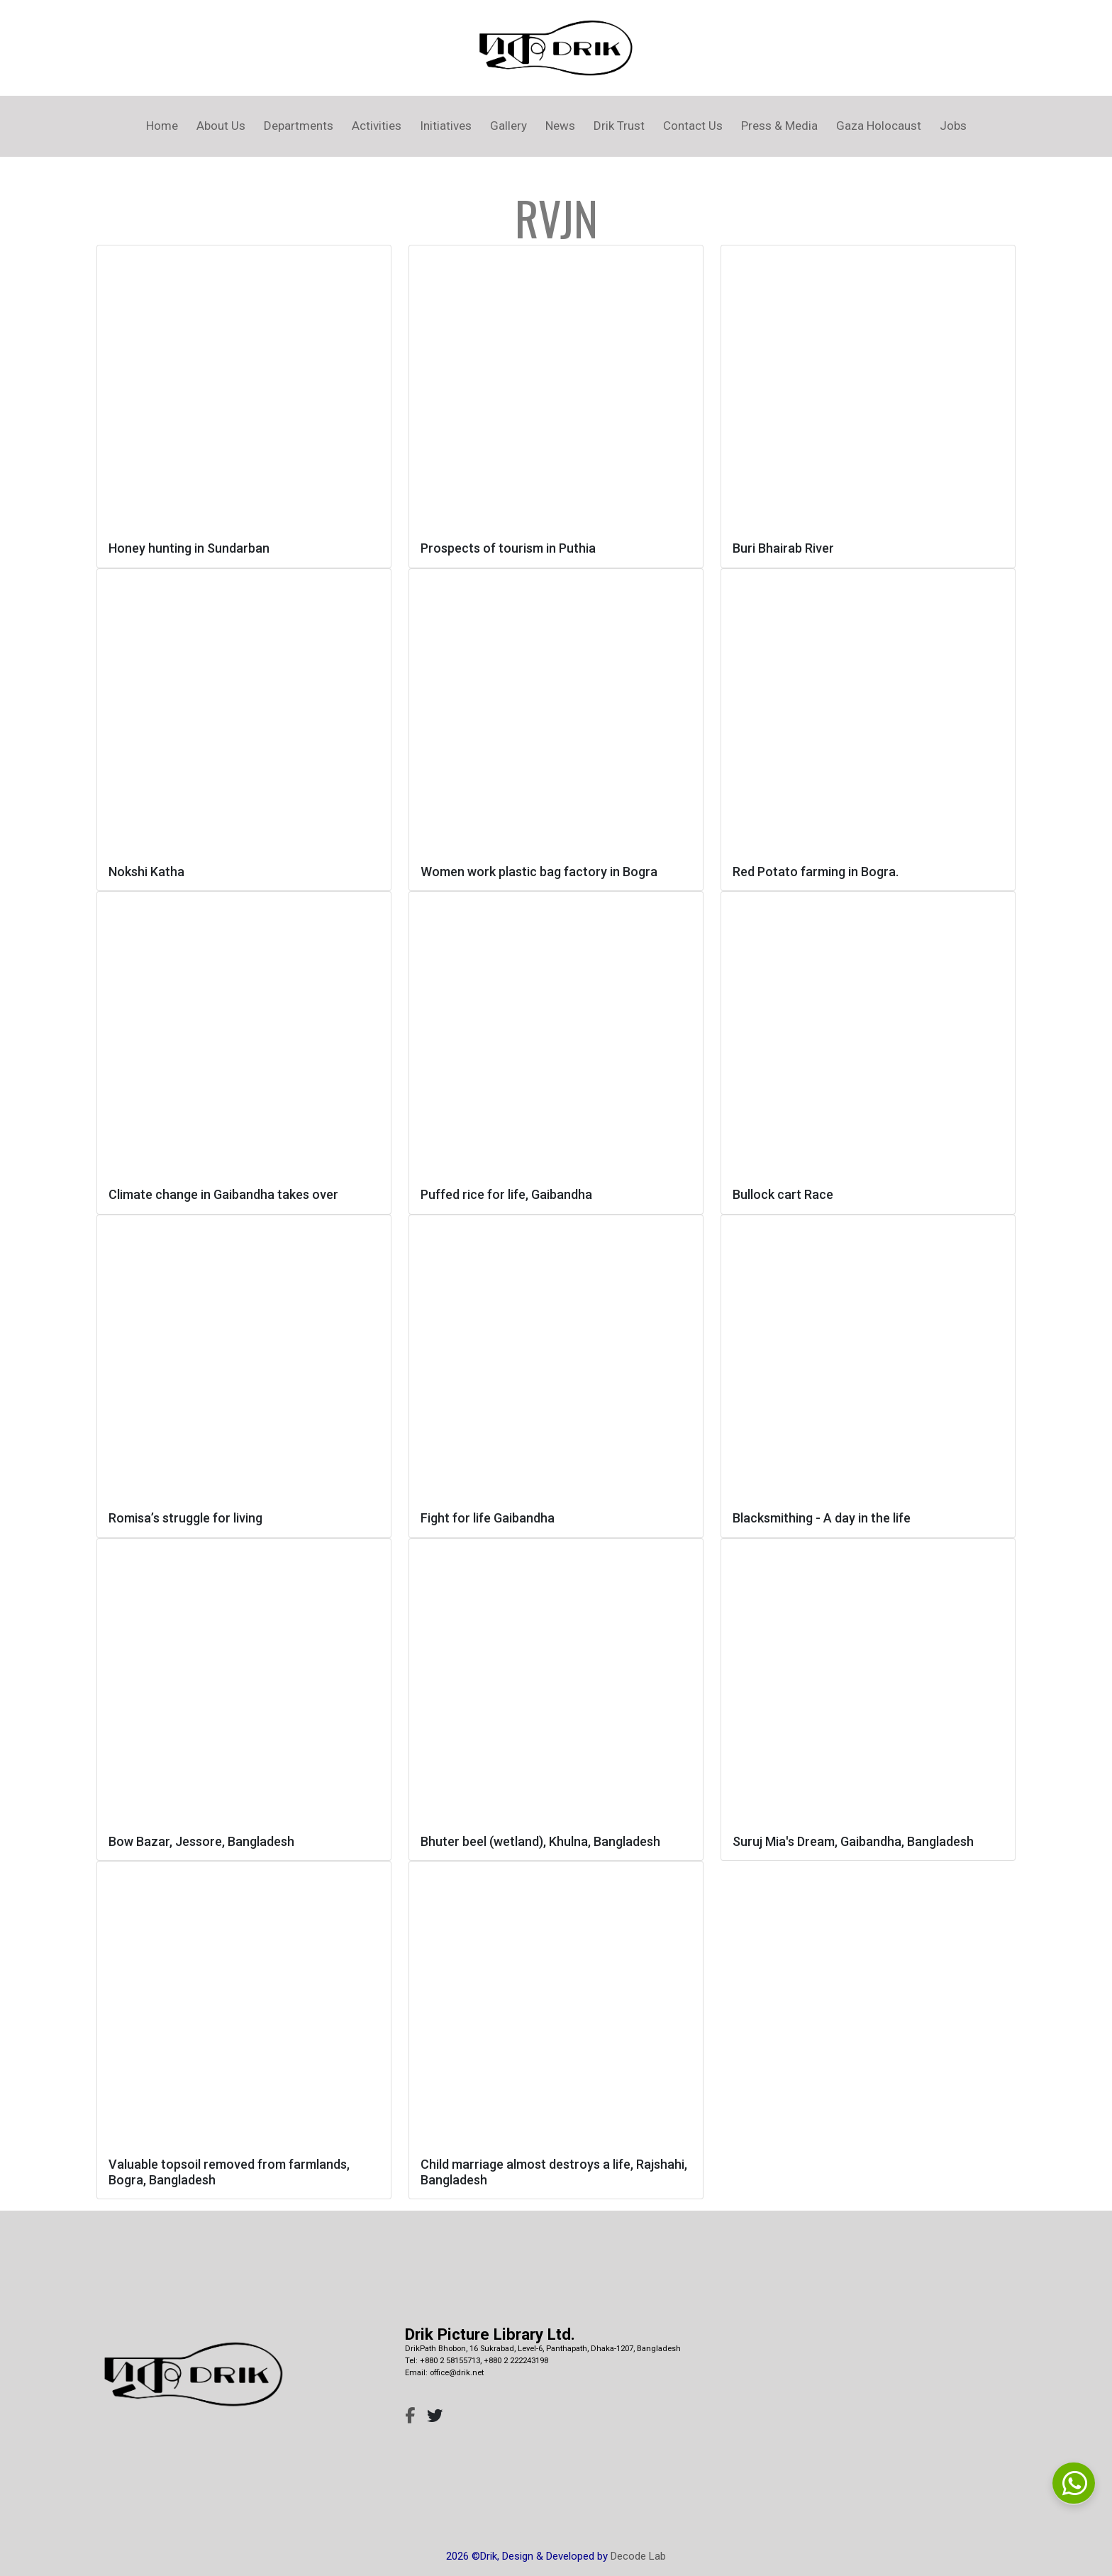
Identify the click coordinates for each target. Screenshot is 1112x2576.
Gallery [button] (508, 125)
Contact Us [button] (693, 125)
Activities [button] (376, 125)
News (560, 125)
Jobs (953, 125)
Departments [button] (298, 125)
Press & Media (779, 125)
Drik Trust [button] (619, 125)
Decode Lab (638, 2556)
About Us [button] (220, 125)
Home (162, 125)
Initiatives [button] (446, 125)
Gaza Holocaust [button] (878, 125)
